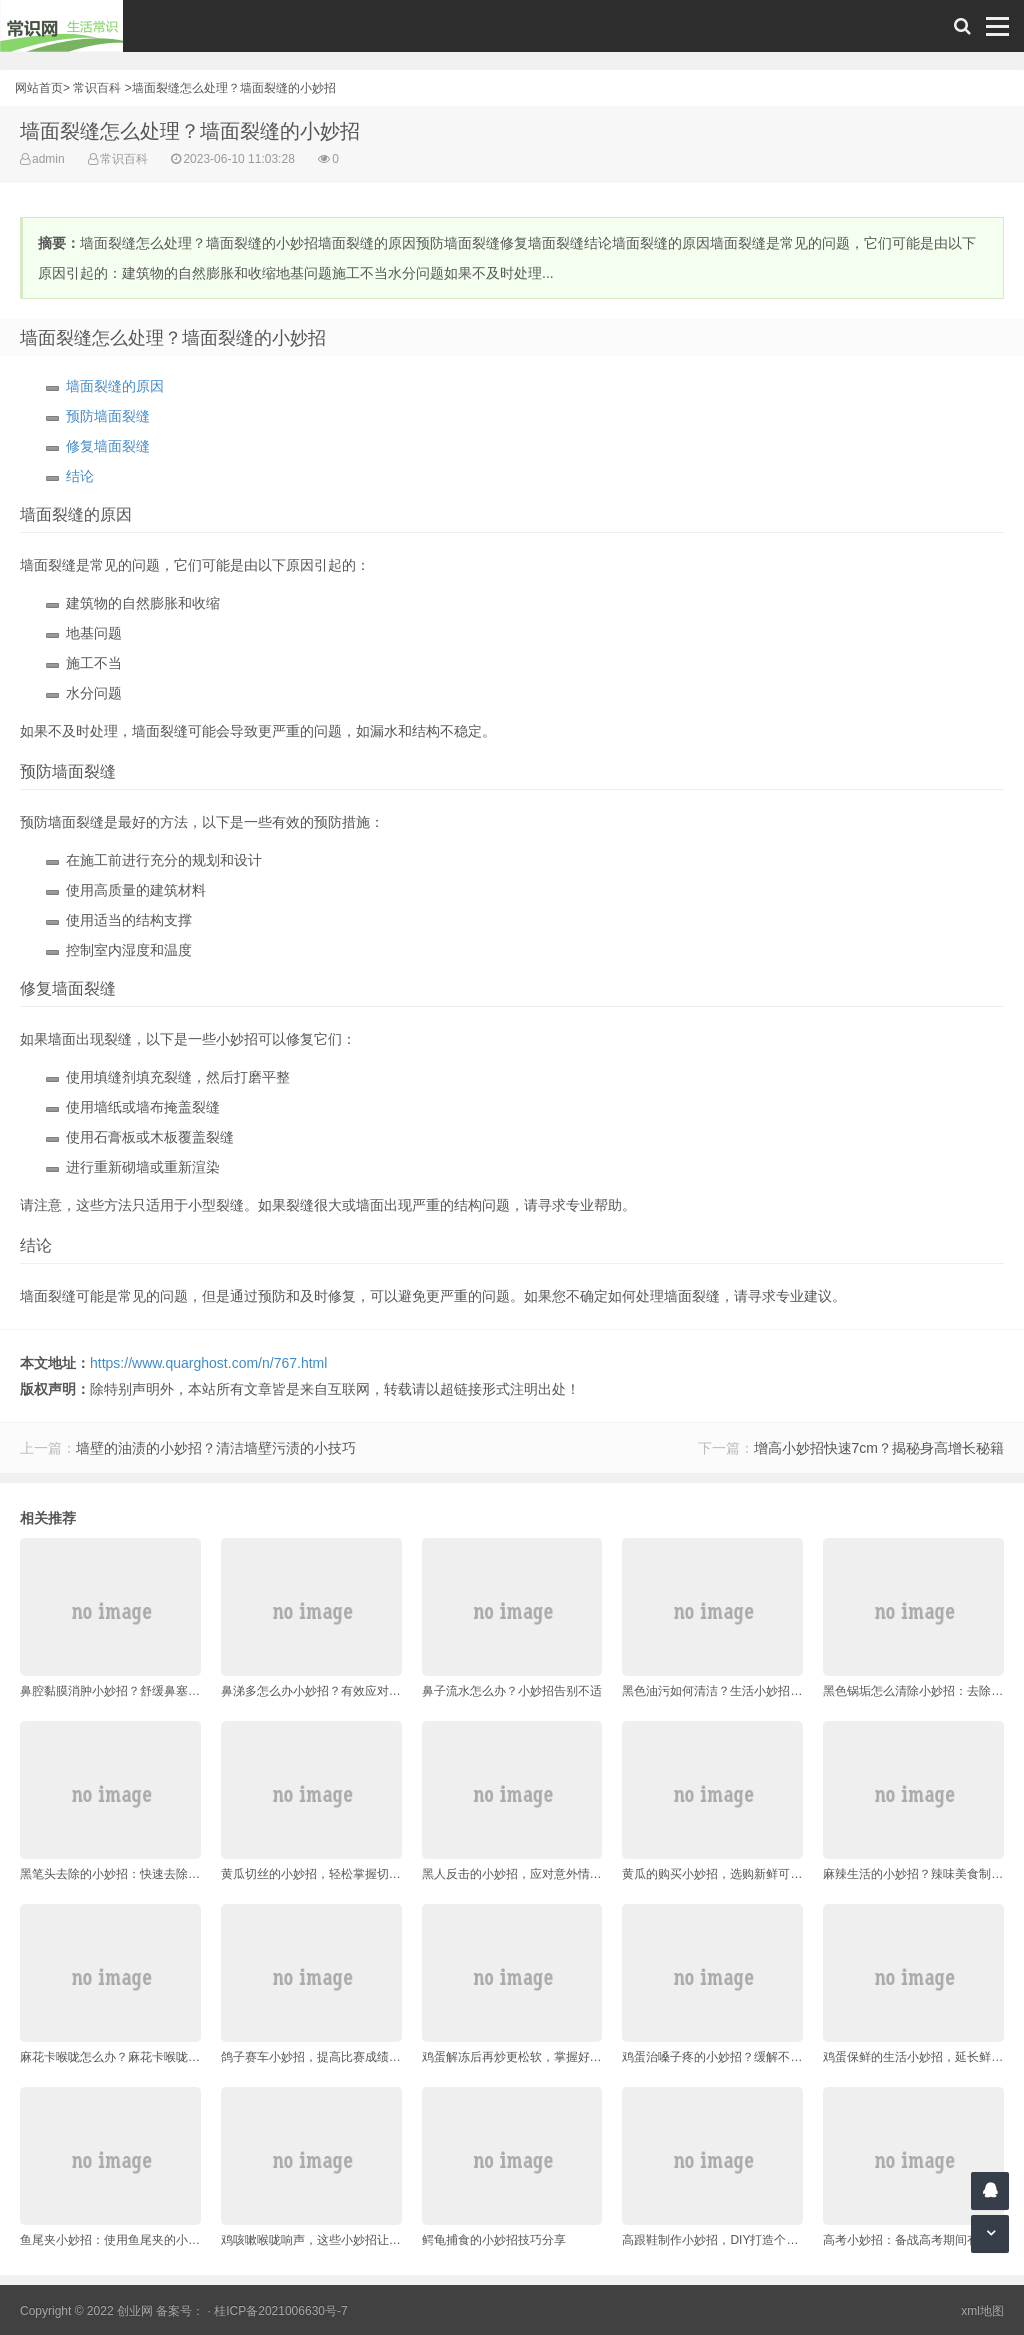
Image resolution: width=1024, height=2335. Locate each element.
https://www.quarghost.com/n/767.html (208, 1363)
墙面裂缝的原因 (115, 386)
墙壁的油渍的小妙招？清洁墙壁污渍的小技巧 (216, 1448)
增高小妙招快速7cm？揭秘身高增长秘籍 (879, 1448)
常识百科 (97, 88)
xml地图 (982, 2311)
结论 (80, 476)
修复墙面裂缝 (108, 446)
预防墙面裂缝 (108, 416)
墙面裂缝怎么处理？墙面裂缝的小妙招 (234, 88)
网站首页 (39, 88)
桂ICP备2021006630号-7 (280, 2311)
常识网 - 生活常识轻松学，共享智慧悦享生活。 (61, 26)
